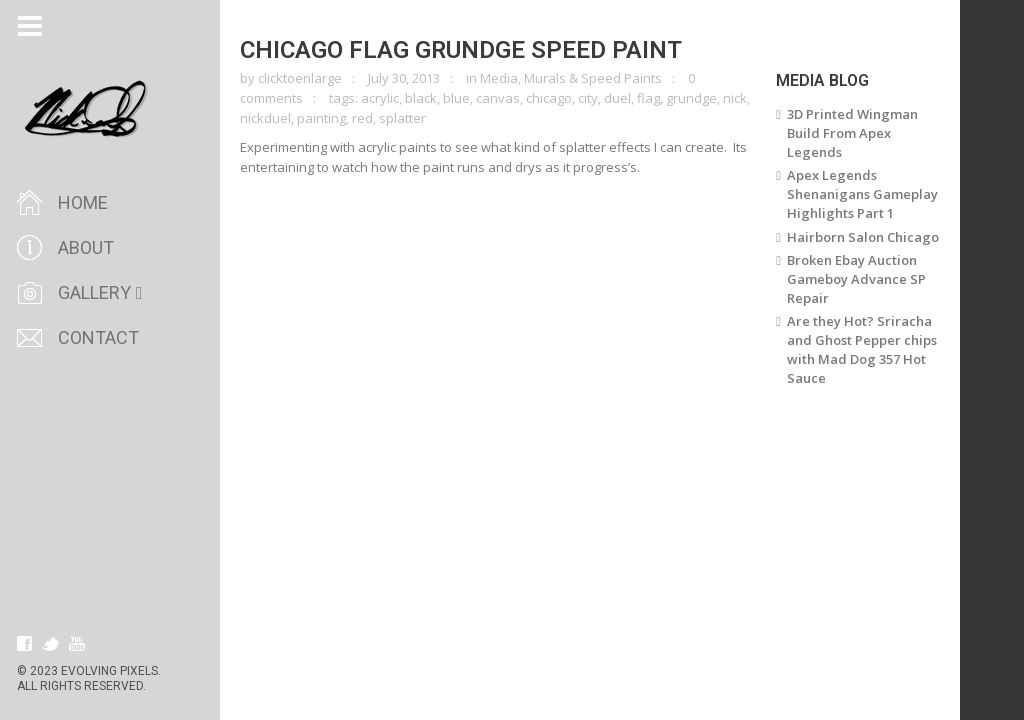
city (588, 98)
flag (648, 98)
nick (735, 98)
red (362, 118)
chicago (549, 98)
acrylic (380, 98)
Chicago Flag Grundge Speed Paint (461, 50)
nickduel (265, 118)
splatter (402, 118)
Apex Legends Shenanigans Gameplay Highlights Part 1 (862, 194)
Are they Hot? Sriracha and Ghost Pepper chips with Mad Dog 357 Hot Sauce (862, 349)
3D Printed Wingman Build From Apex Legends (852, 133)
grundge (691, 98)
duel (617, 98)
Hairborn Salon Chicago (863, 237)
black (421, 98)
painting (321, 118)
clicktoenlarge (300, 78)
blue (456, 98)
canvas (498, 98)
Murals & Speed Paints (593, 78)
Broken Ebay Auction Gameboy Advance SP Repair (856, 279)
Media (499, 78)
